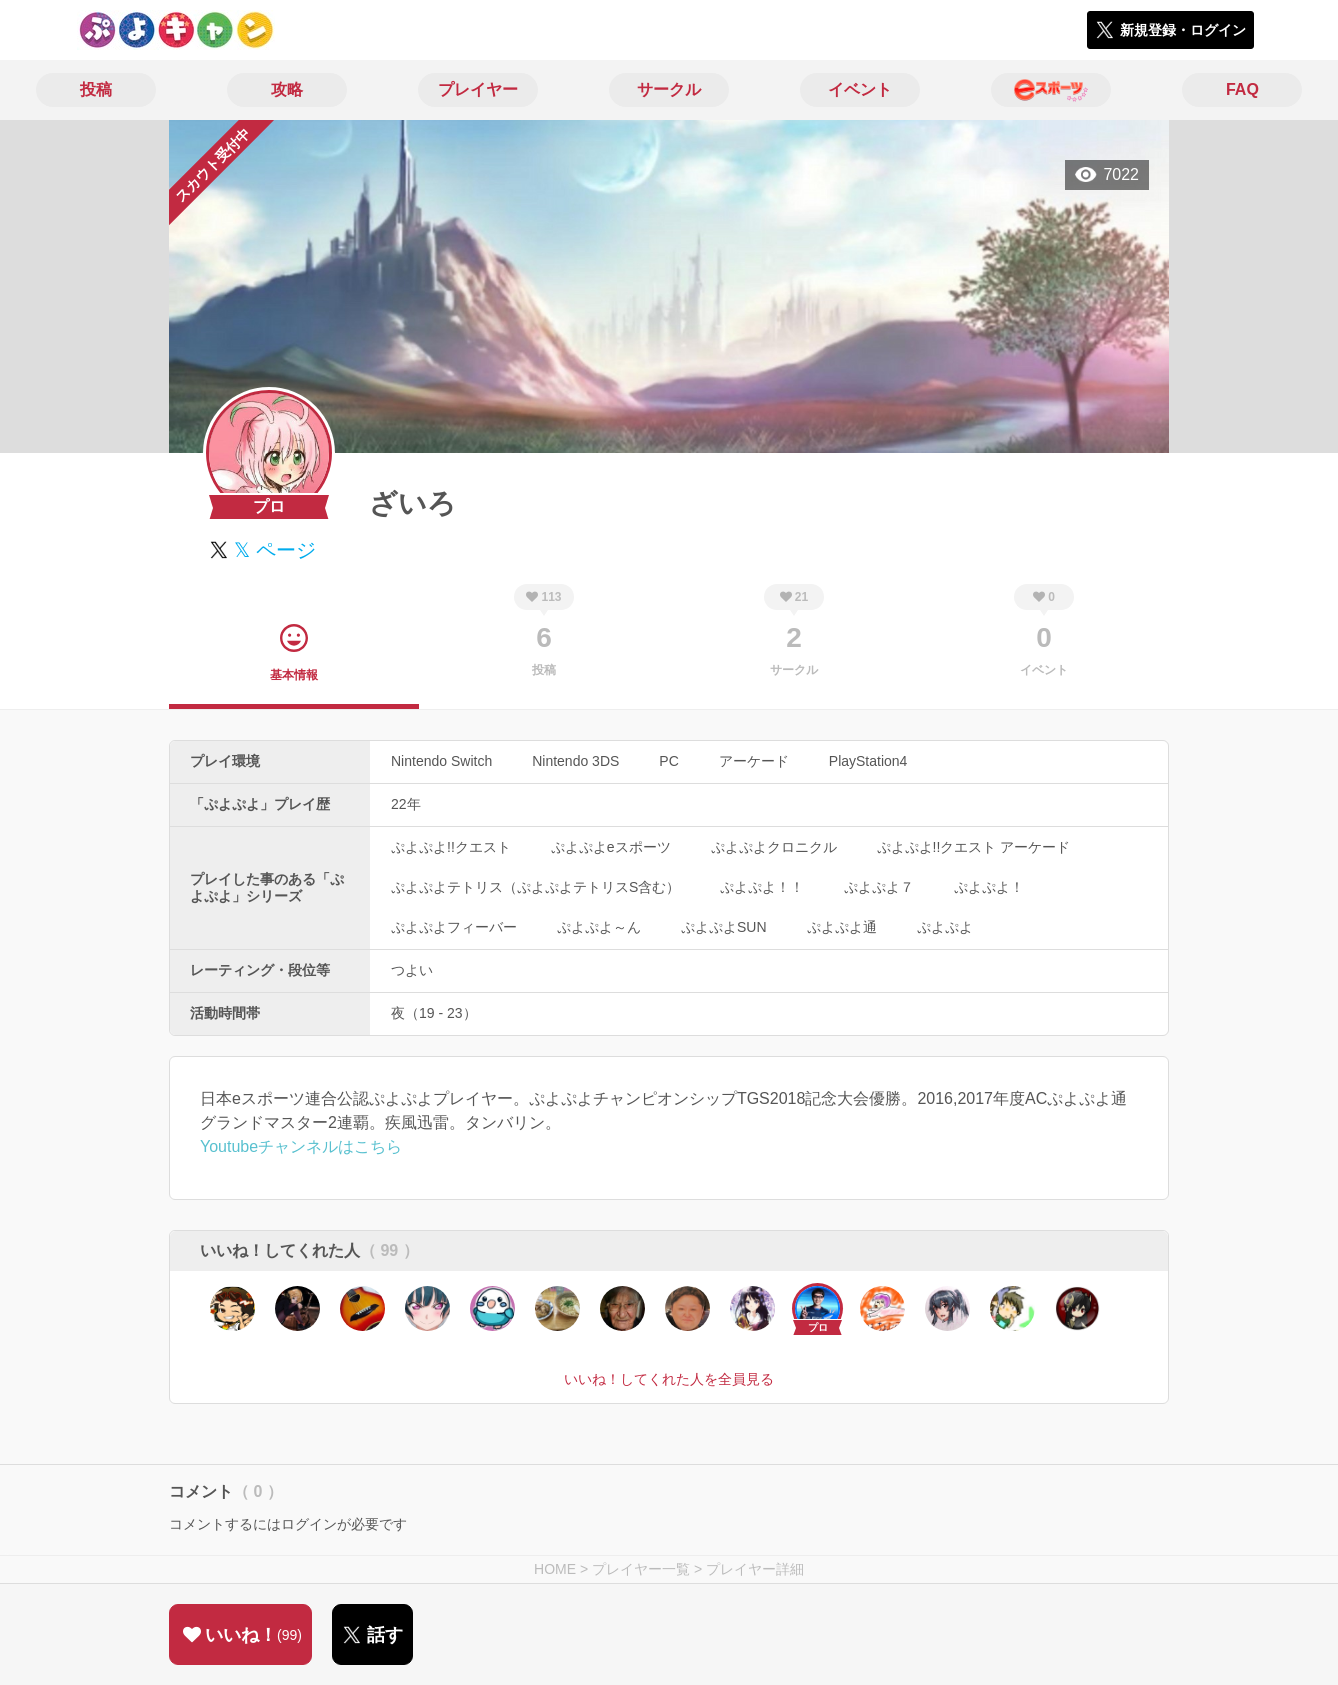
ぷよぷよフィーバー (454, 927)
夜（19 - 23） (434, 1013)
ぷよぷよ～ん (599, 927)
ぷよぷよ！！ (762, 887)
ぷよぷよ (945, 927)
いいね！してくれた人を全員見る (669, 1379)
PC (668, 761)
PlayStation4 (868, 761)
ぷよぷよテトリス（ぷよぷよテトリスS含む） (535, 887)
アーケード (754, 761)
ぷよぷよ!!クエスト (451, 847)
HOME (555, 1569)
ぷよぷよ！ (989, 887)
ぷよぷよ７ (879, 887)
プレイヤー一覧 (641, 1569)
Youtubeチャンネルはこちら (301, 1146)
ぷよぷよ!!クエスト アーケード (974, 847)
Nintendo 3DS (575, 761)
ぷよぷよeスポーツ (611, 847)
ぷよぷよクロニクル (774, 847)
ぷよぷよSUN (724, 927)
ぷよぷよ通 (842, 927)
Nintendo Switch (441, 761)
